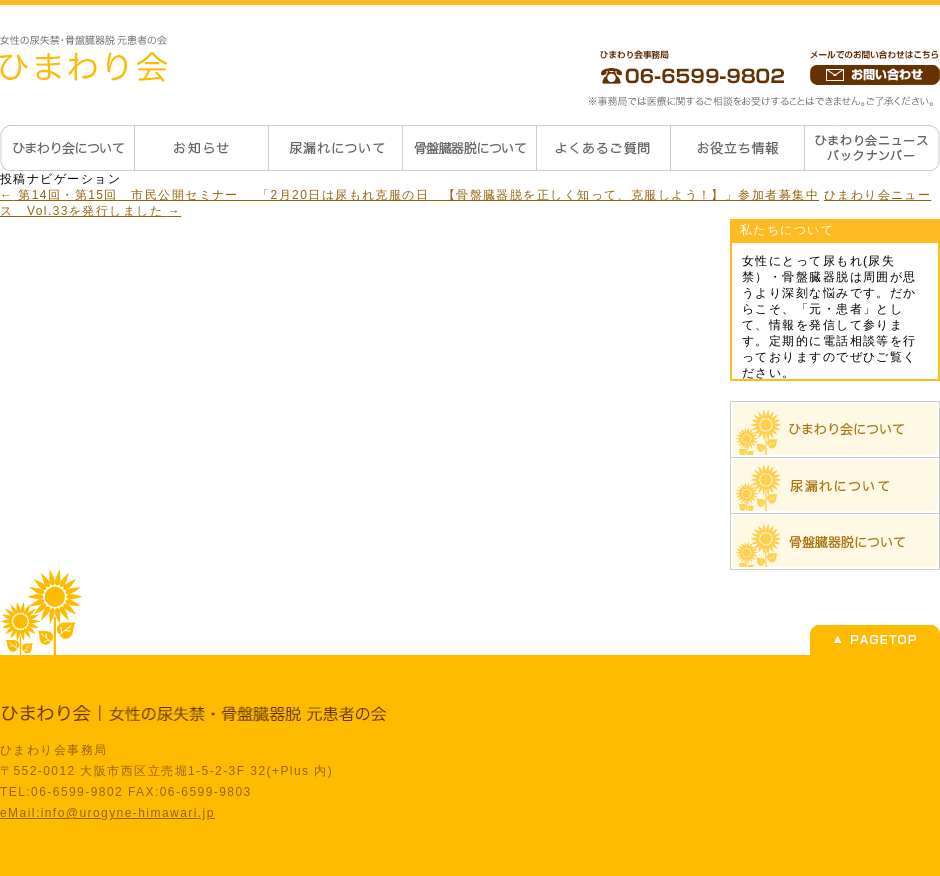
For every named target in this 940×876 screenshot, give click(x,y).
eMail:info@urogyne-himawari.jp (107, 813)
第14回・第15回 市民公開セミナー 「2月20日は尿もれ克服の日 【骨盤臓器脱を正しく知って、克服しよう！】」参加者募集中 (409, 195)
